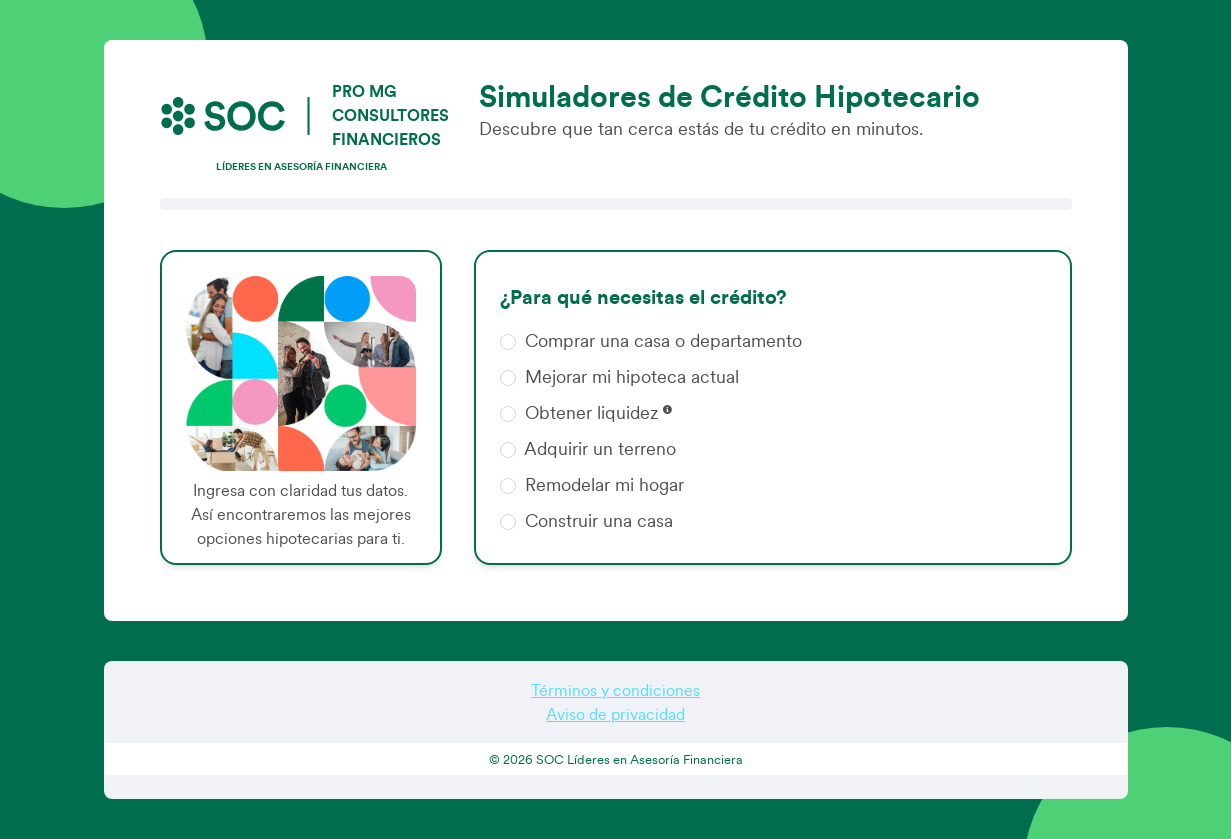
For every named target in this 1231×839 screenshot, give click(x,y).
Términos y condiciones (615, 691)
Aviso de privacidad (615, 715)
